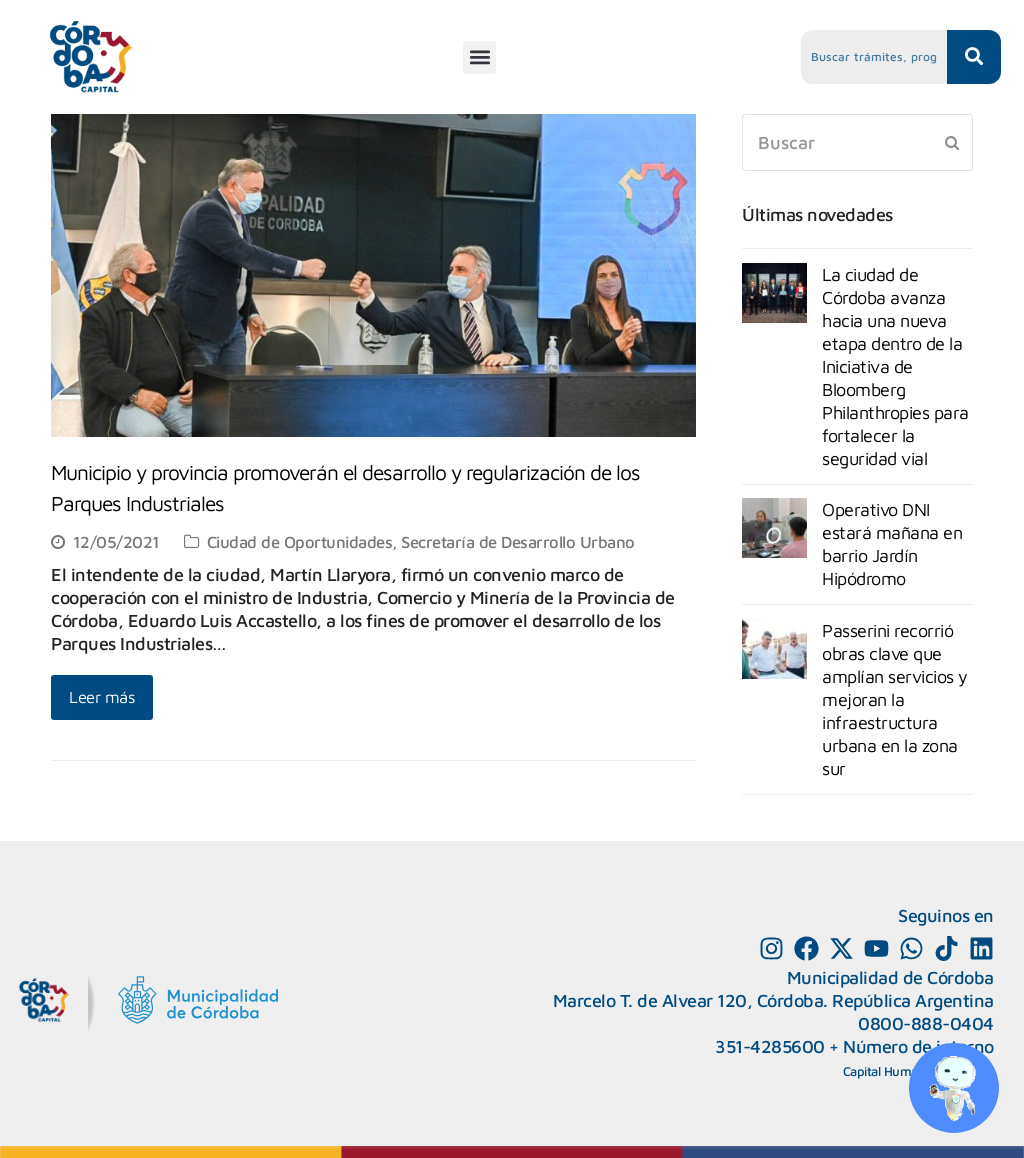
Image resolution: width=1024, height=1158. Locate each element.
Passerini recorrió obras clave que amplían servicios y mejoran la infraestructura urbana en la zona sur (895, 699)
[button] (479, 57)
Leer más (102, 696)
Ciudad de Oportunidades (300, 541)
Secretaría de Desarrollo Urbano (518, 541)
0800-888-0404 (926, 1023)
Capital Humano (888, 1071)
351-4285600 (770, 1046)
